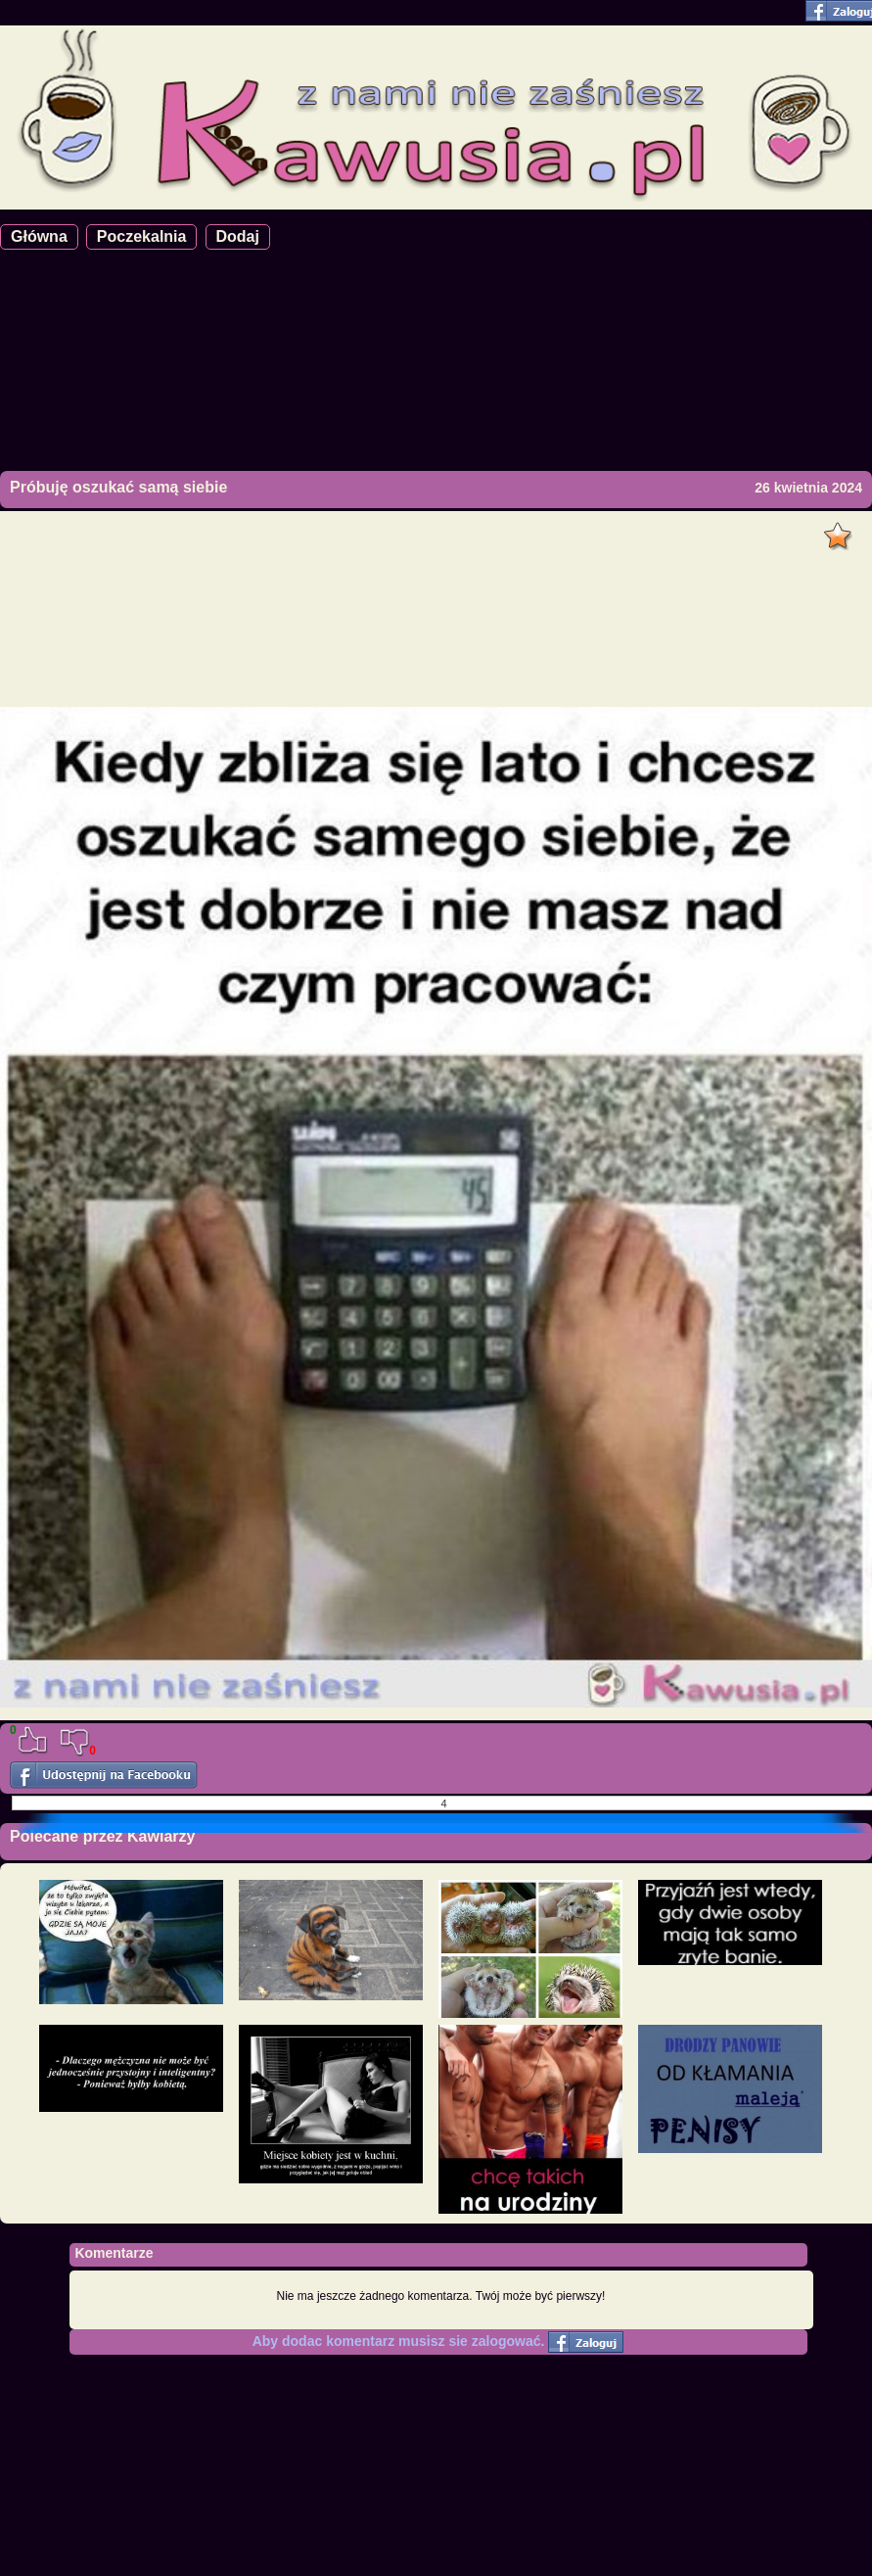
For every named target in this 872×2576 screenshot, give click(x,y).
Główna (39, 236)
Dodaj (237, 236)
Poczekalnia (142, 236)
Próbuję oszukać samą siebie (118, 487)
